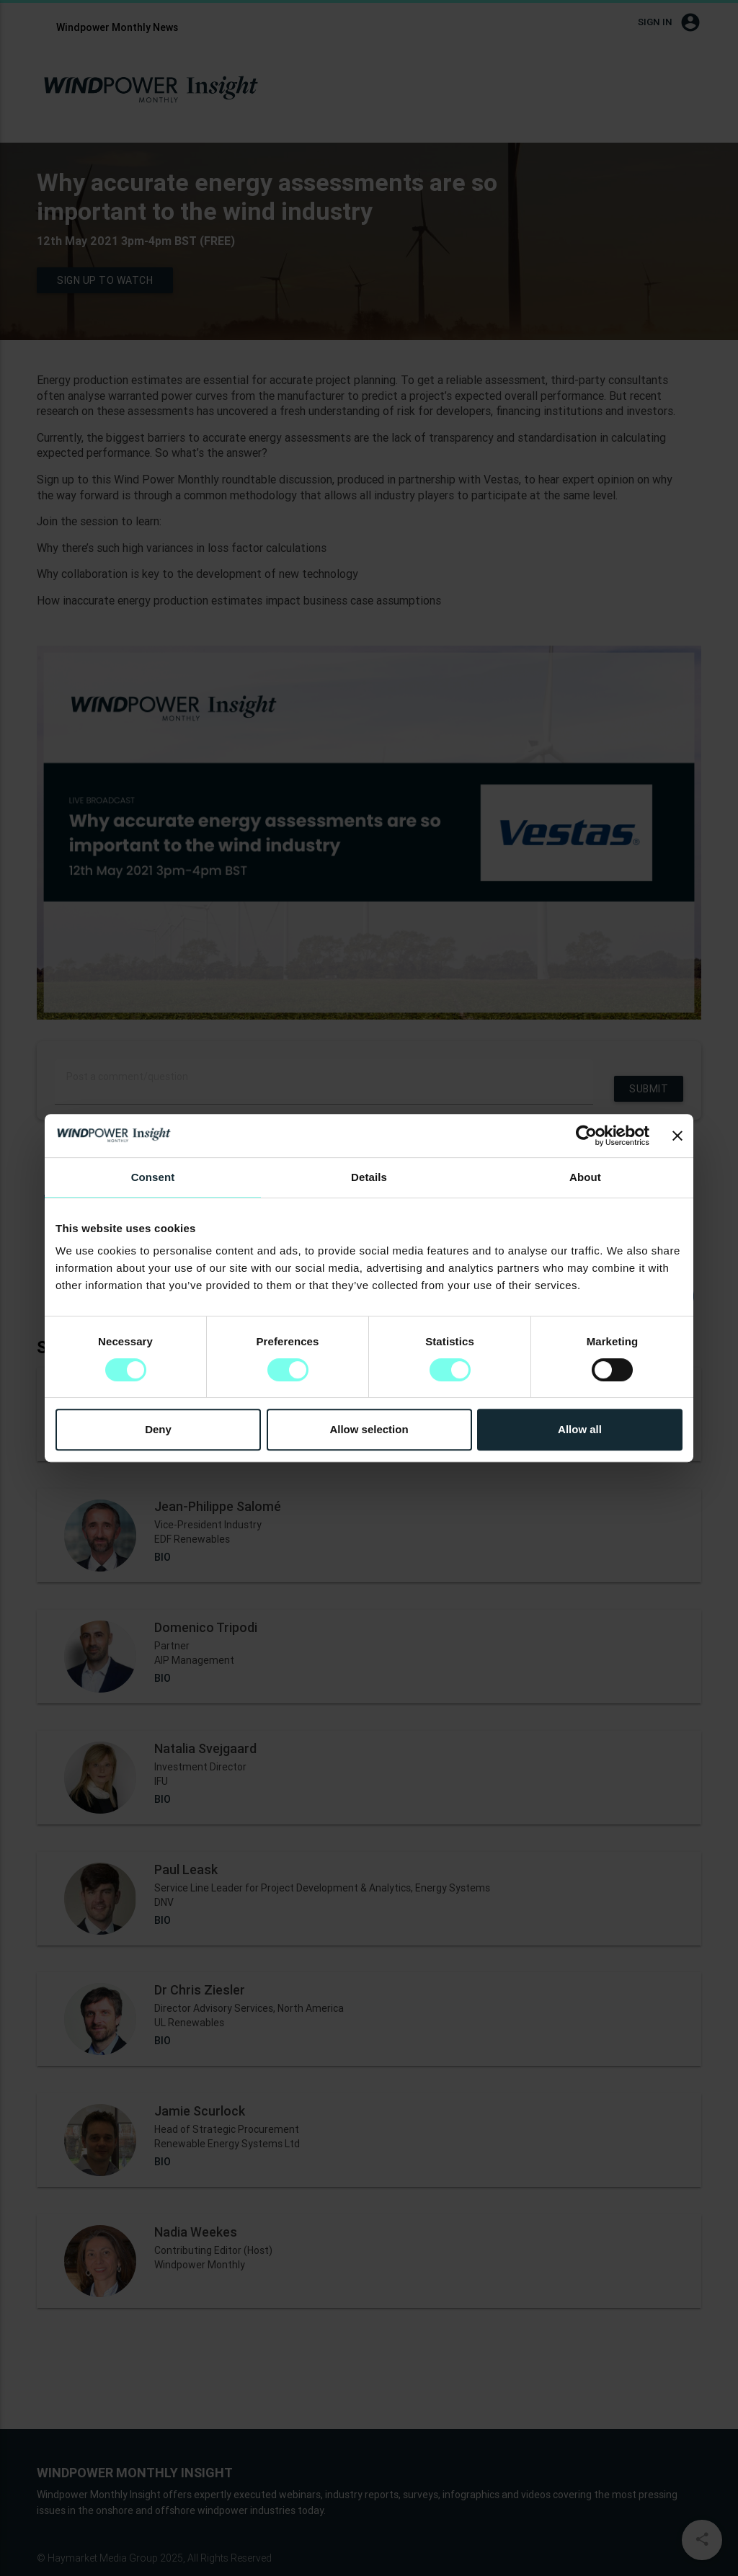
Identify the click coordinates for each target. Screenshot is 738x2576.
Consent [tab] (153, 1177)
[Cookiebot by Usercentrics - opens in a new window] (586, 1135)
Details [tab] (369, 1177)
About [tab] (585, 1177)
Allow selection (368, 1429)
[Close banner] (677, 1136)
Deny (158, 1429)
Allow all (580, 1429)
